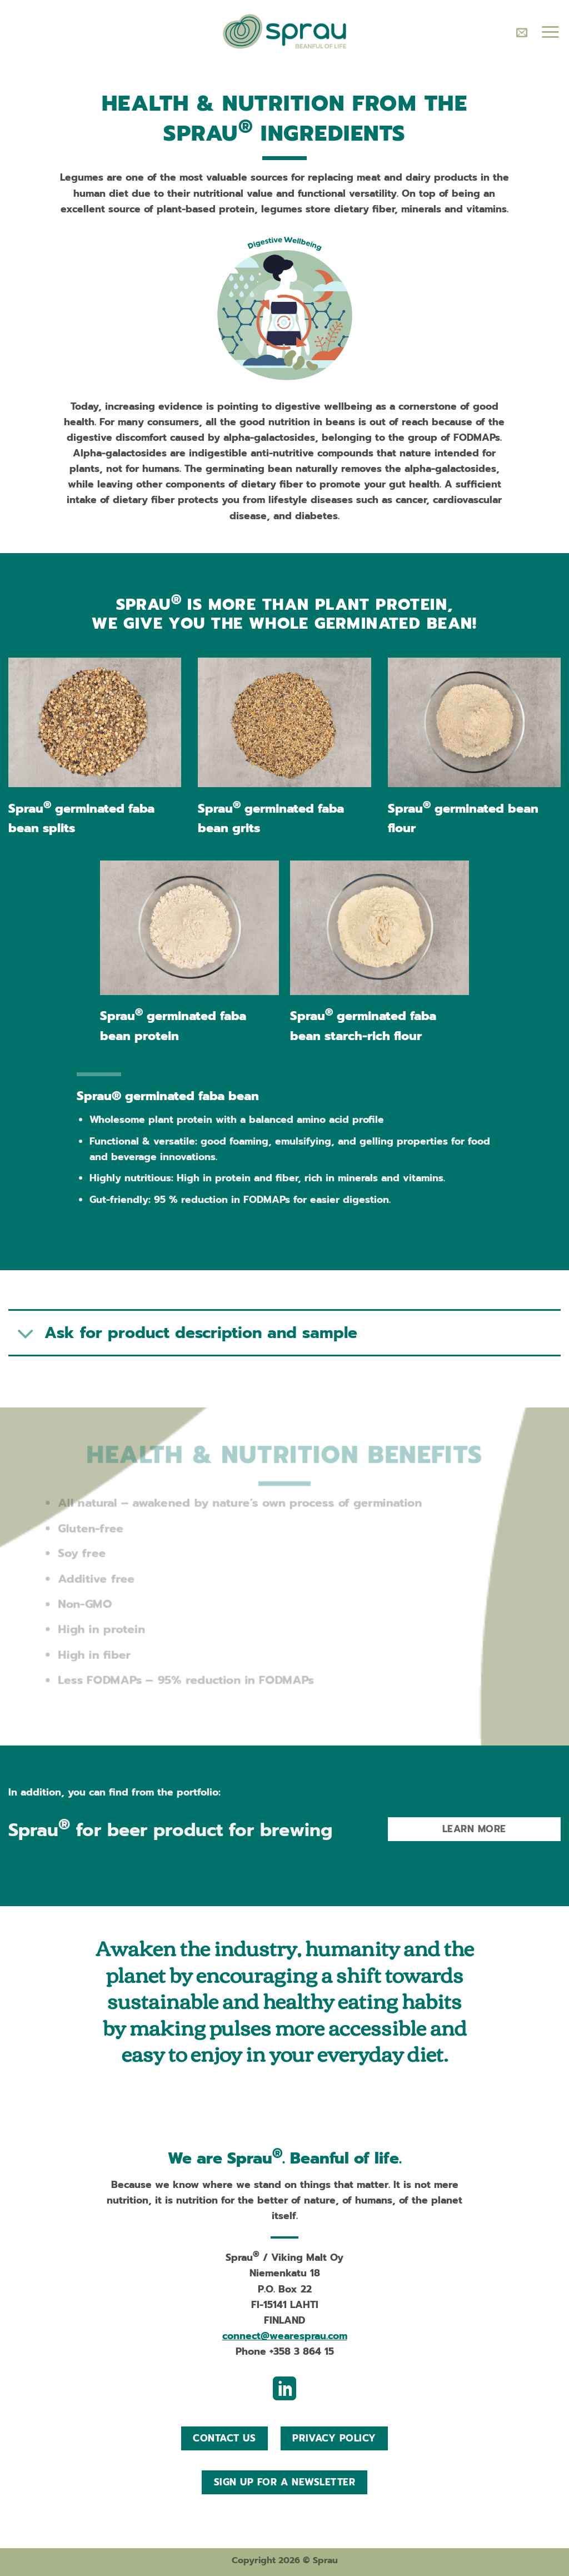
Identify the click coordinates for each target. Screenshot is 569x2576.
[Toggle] (25, 1334)
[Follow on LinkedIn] (284, 2391)
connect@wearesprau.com (284, 2336)
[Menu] (550, 31)
